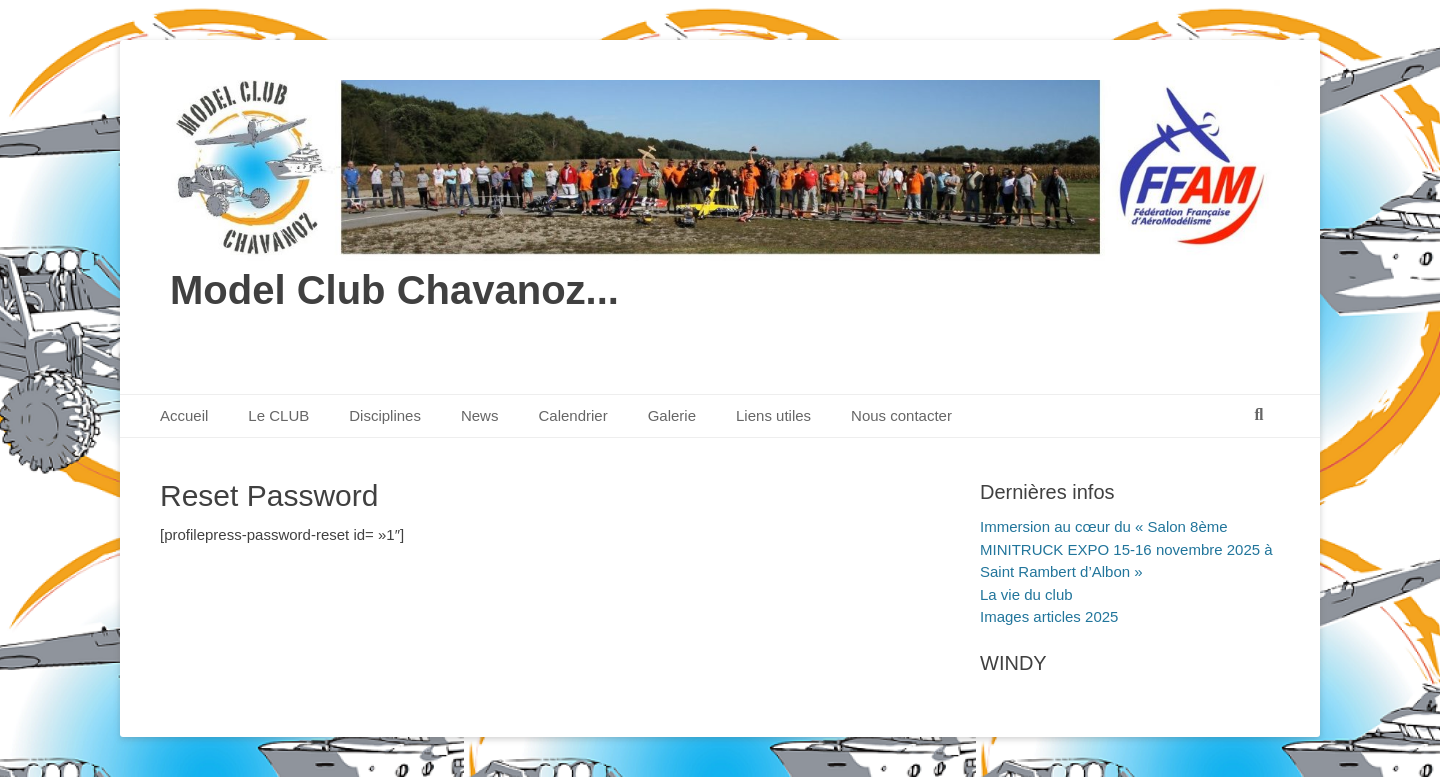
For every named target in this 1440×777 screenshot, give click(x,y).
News (480, 415)
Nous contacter (901, 415)
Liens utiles (773, 415)
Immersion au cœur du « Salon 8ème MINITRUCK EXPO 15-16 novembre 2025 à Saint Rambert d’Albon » (1126, 549)
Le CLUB (278, 415)
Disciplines (385, 415)
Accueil (184, 415)
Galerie (672, 415)
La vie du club (1026, 594)
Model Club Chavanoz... (394, 290)
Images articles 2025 (1049, 616)
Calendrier (572, 415)
